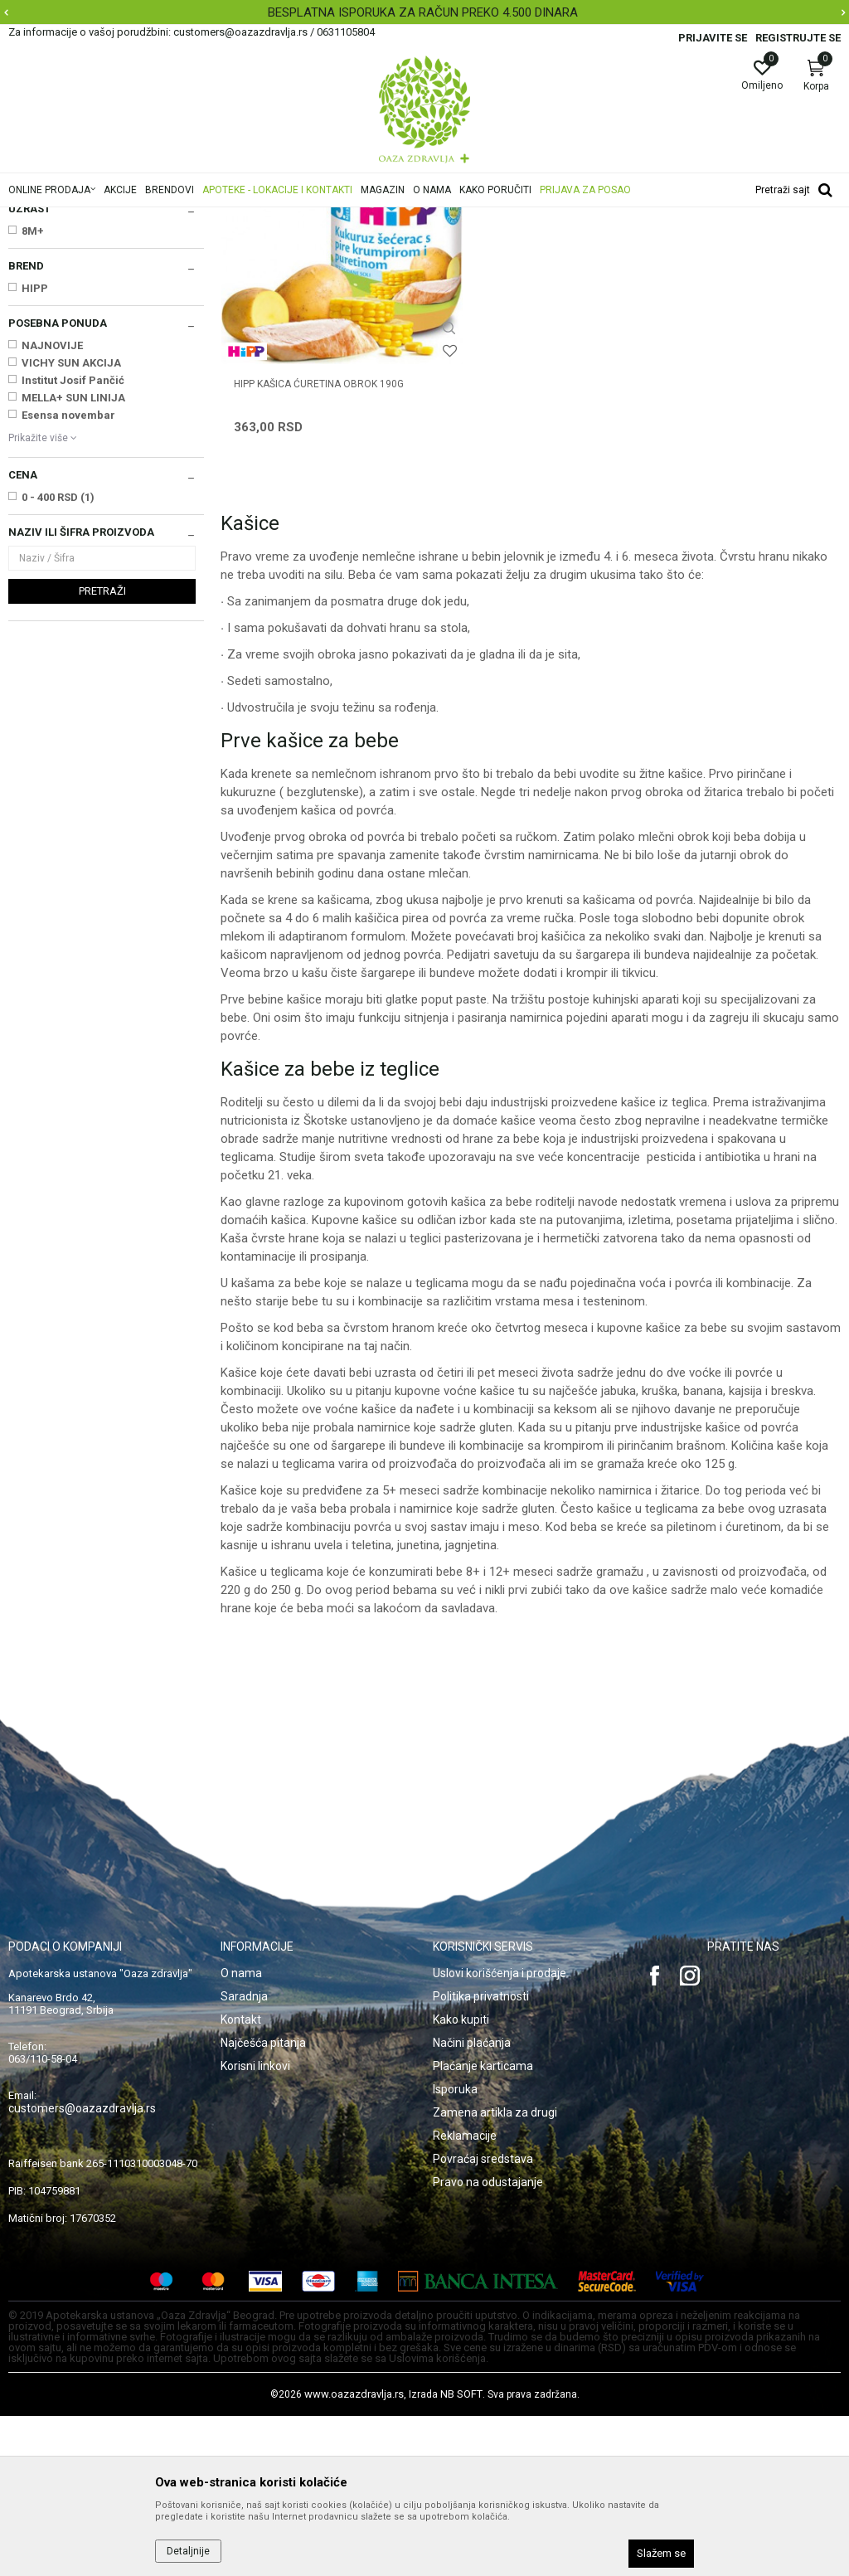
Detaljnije (188, 2551)
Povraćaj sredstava (483, 2319)
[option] (424, 12)
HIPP (35, 495)
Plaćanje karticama (483, 2226)
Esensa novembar (68, 622)
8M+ (33, 438)
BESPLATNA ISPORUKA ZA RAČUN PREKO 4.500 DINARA (423, 12)
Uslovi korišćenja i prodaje (499, 2133)
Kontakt (241, 2179)
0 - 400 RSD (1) (58, 704)
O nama (241, 2133)
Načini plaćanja (472, 2202)
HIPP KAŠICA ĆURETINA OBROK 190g (305, 551)
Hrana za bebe (313, 218)
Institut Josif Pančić (73, 587)
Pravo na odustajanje (488, 2342)
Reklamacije (465, 2295)
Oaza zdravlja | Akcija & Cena (75, 218)
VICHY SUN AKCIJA (71, 570)
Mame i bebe (239, 218)
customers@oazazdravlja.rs (82, 2268)
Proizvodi (176, 218)
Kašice (31, 331)
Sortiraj (730, 243)
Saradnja (244, 2156)
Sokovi (30, 347)
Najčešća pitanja (263, 2202)
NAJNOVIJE (52, 553)
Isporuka (455, 2249)
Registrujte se (798, 38)
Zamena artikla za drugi (495, 2272)
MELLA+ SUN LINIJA (73, 605)
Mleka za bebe (51, 297)
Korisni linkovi (255, 2226)
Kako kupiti (461, 2179)
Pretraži (102, 798)
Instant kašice (48, 313)
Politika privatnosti (481, 2156)
